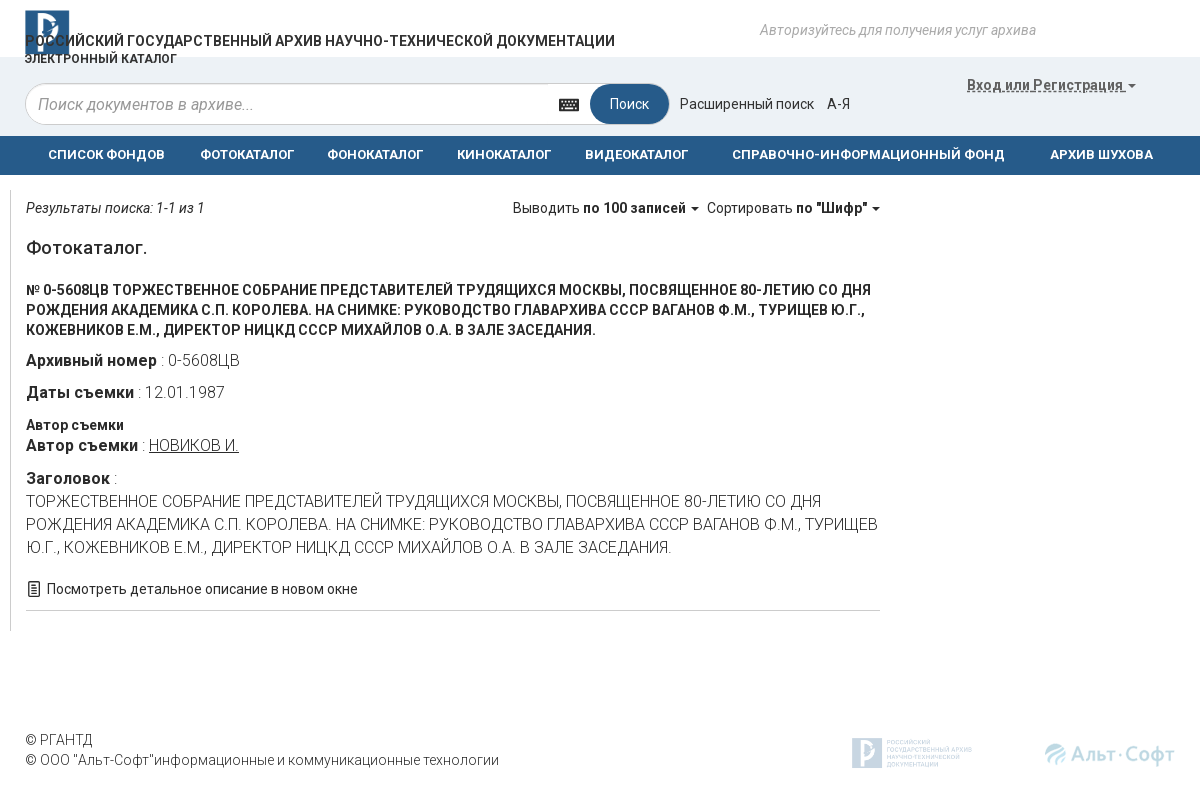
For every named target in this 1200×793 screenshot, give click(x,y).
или (1051, 85)
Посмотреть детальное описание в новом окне (202, 589)
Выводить (607, 208)
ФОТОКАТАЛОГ (247, 154)
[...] (287, 104)
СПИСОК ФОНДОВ (106, 154)
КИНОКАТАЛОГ (504, 154)
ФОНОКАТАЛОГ (375, 154)
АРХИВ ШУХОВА (1101, 154)
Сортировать (793, 208)
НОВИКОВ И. (194, 445)
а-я (838, 104)
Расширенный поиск (747, 104)
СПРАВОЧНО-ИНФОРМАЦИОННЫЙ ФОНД (868, 154)
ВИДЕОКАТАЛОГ (636, 154)
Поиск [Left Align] (629, 104)
